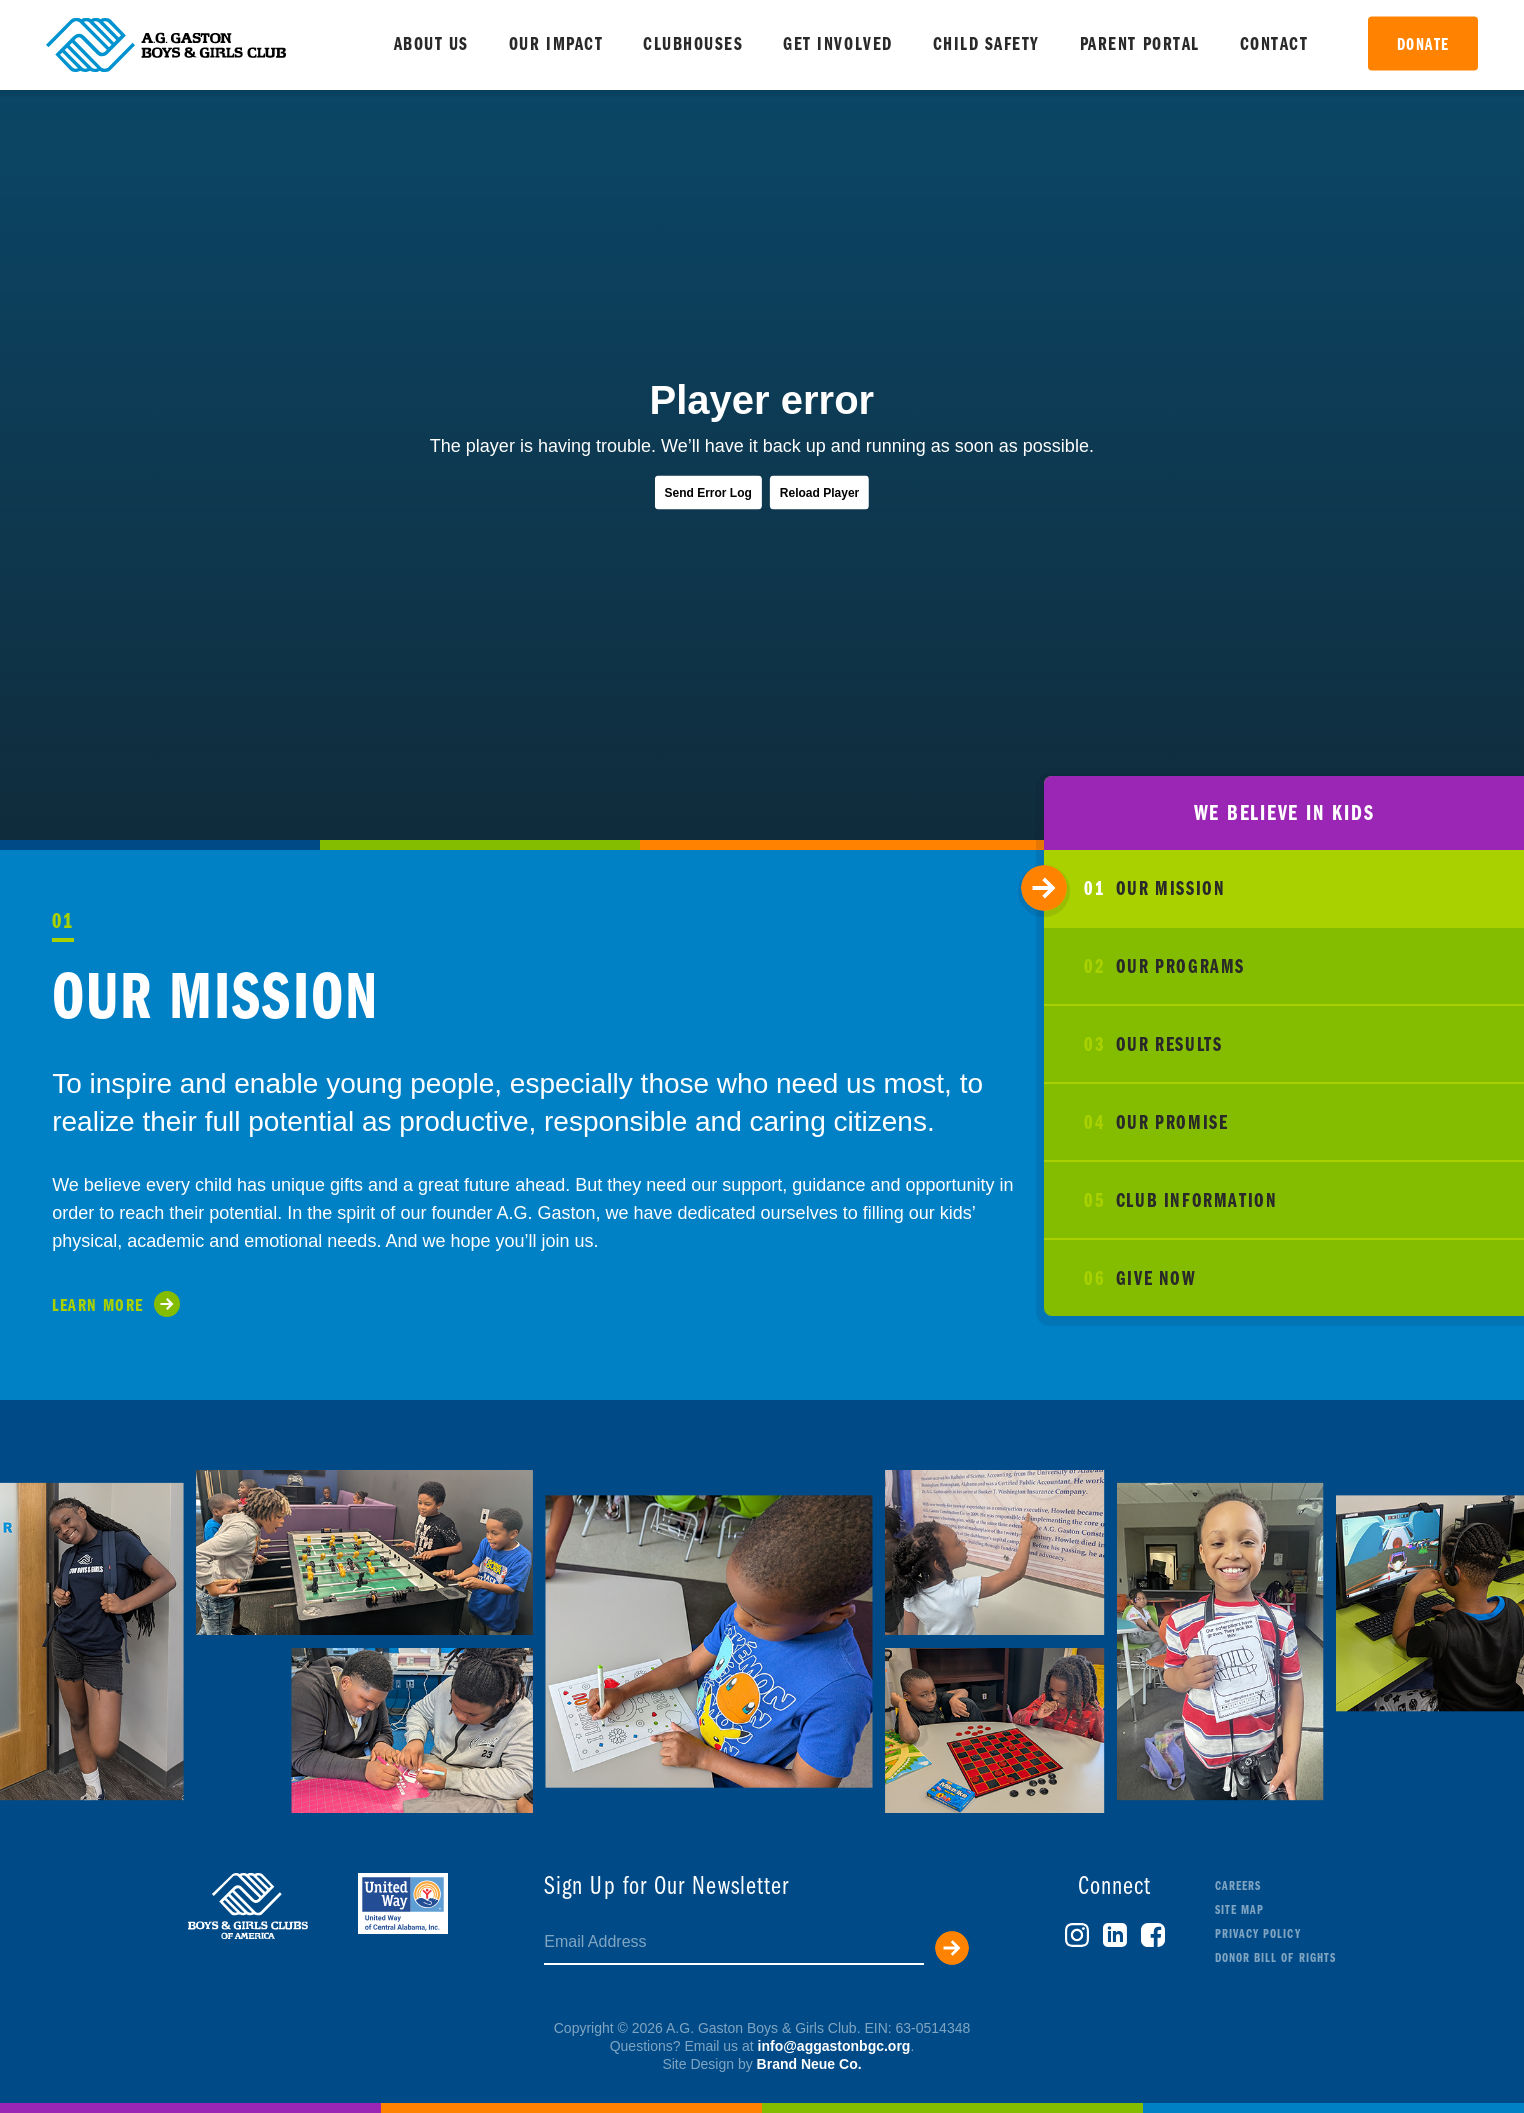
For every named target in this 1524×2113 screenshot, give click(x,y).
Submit (952, 1948)
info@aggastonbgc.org (834, 2046)
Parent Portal (1140, 45)
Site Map (1239, 1910)
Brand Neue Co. (809, 2064)
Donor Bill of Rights (1275, 1958)
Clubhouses (693, 45)
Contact (1274, 45)
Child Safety (986, 45)
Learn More (97, 1306)
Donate (1423, 45)
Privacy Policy (1258, 1934)
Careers (1238, 1886)
